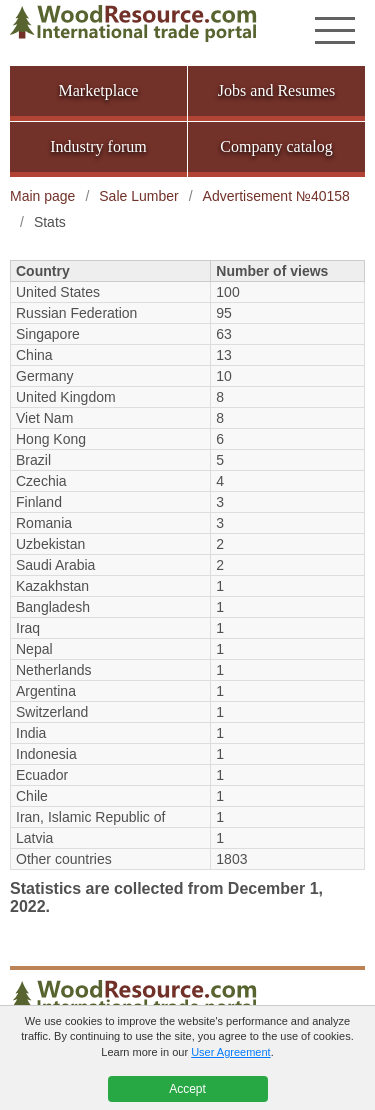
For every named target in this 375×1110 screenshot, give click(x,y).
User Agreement (230, 1052)
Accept (187, 1089)
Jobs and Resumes (276, 90)
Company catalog (276, 146)
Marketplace (99, 90)
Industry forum (98, 146)
